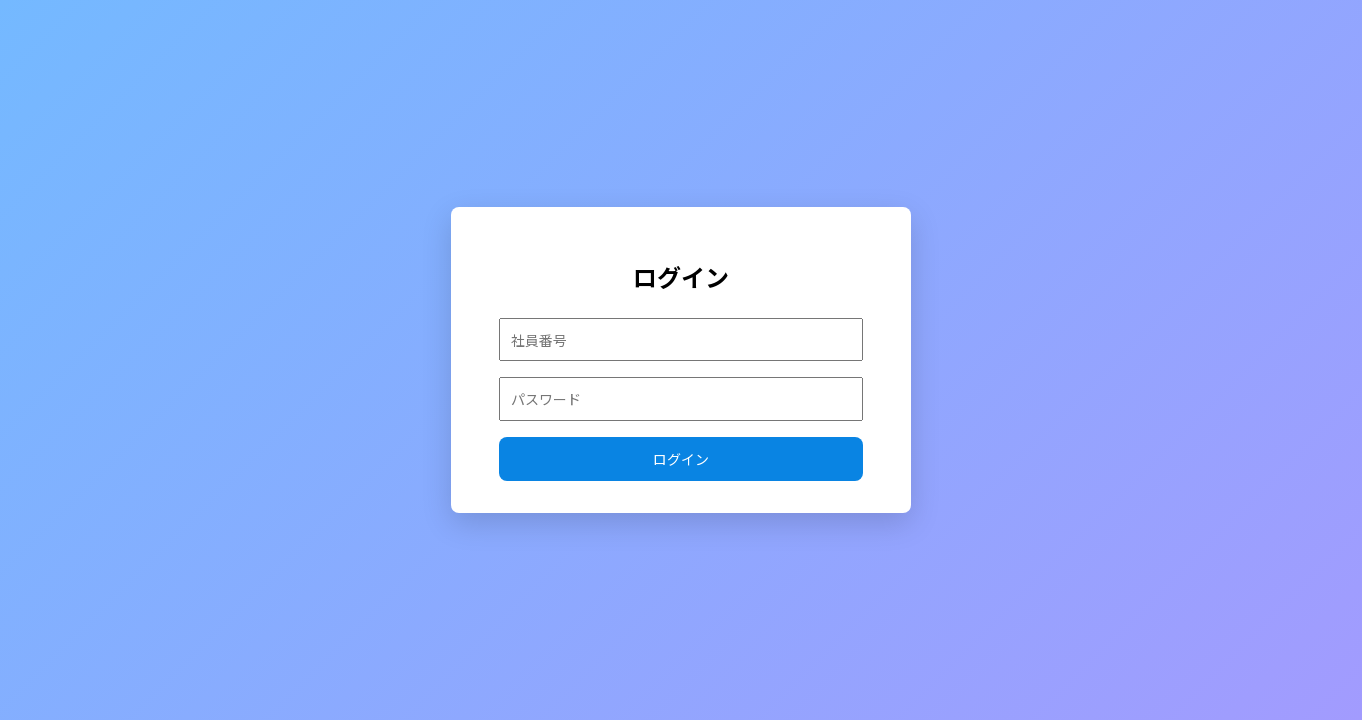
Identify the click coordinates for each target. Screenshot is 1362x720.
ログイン (681, 459)
